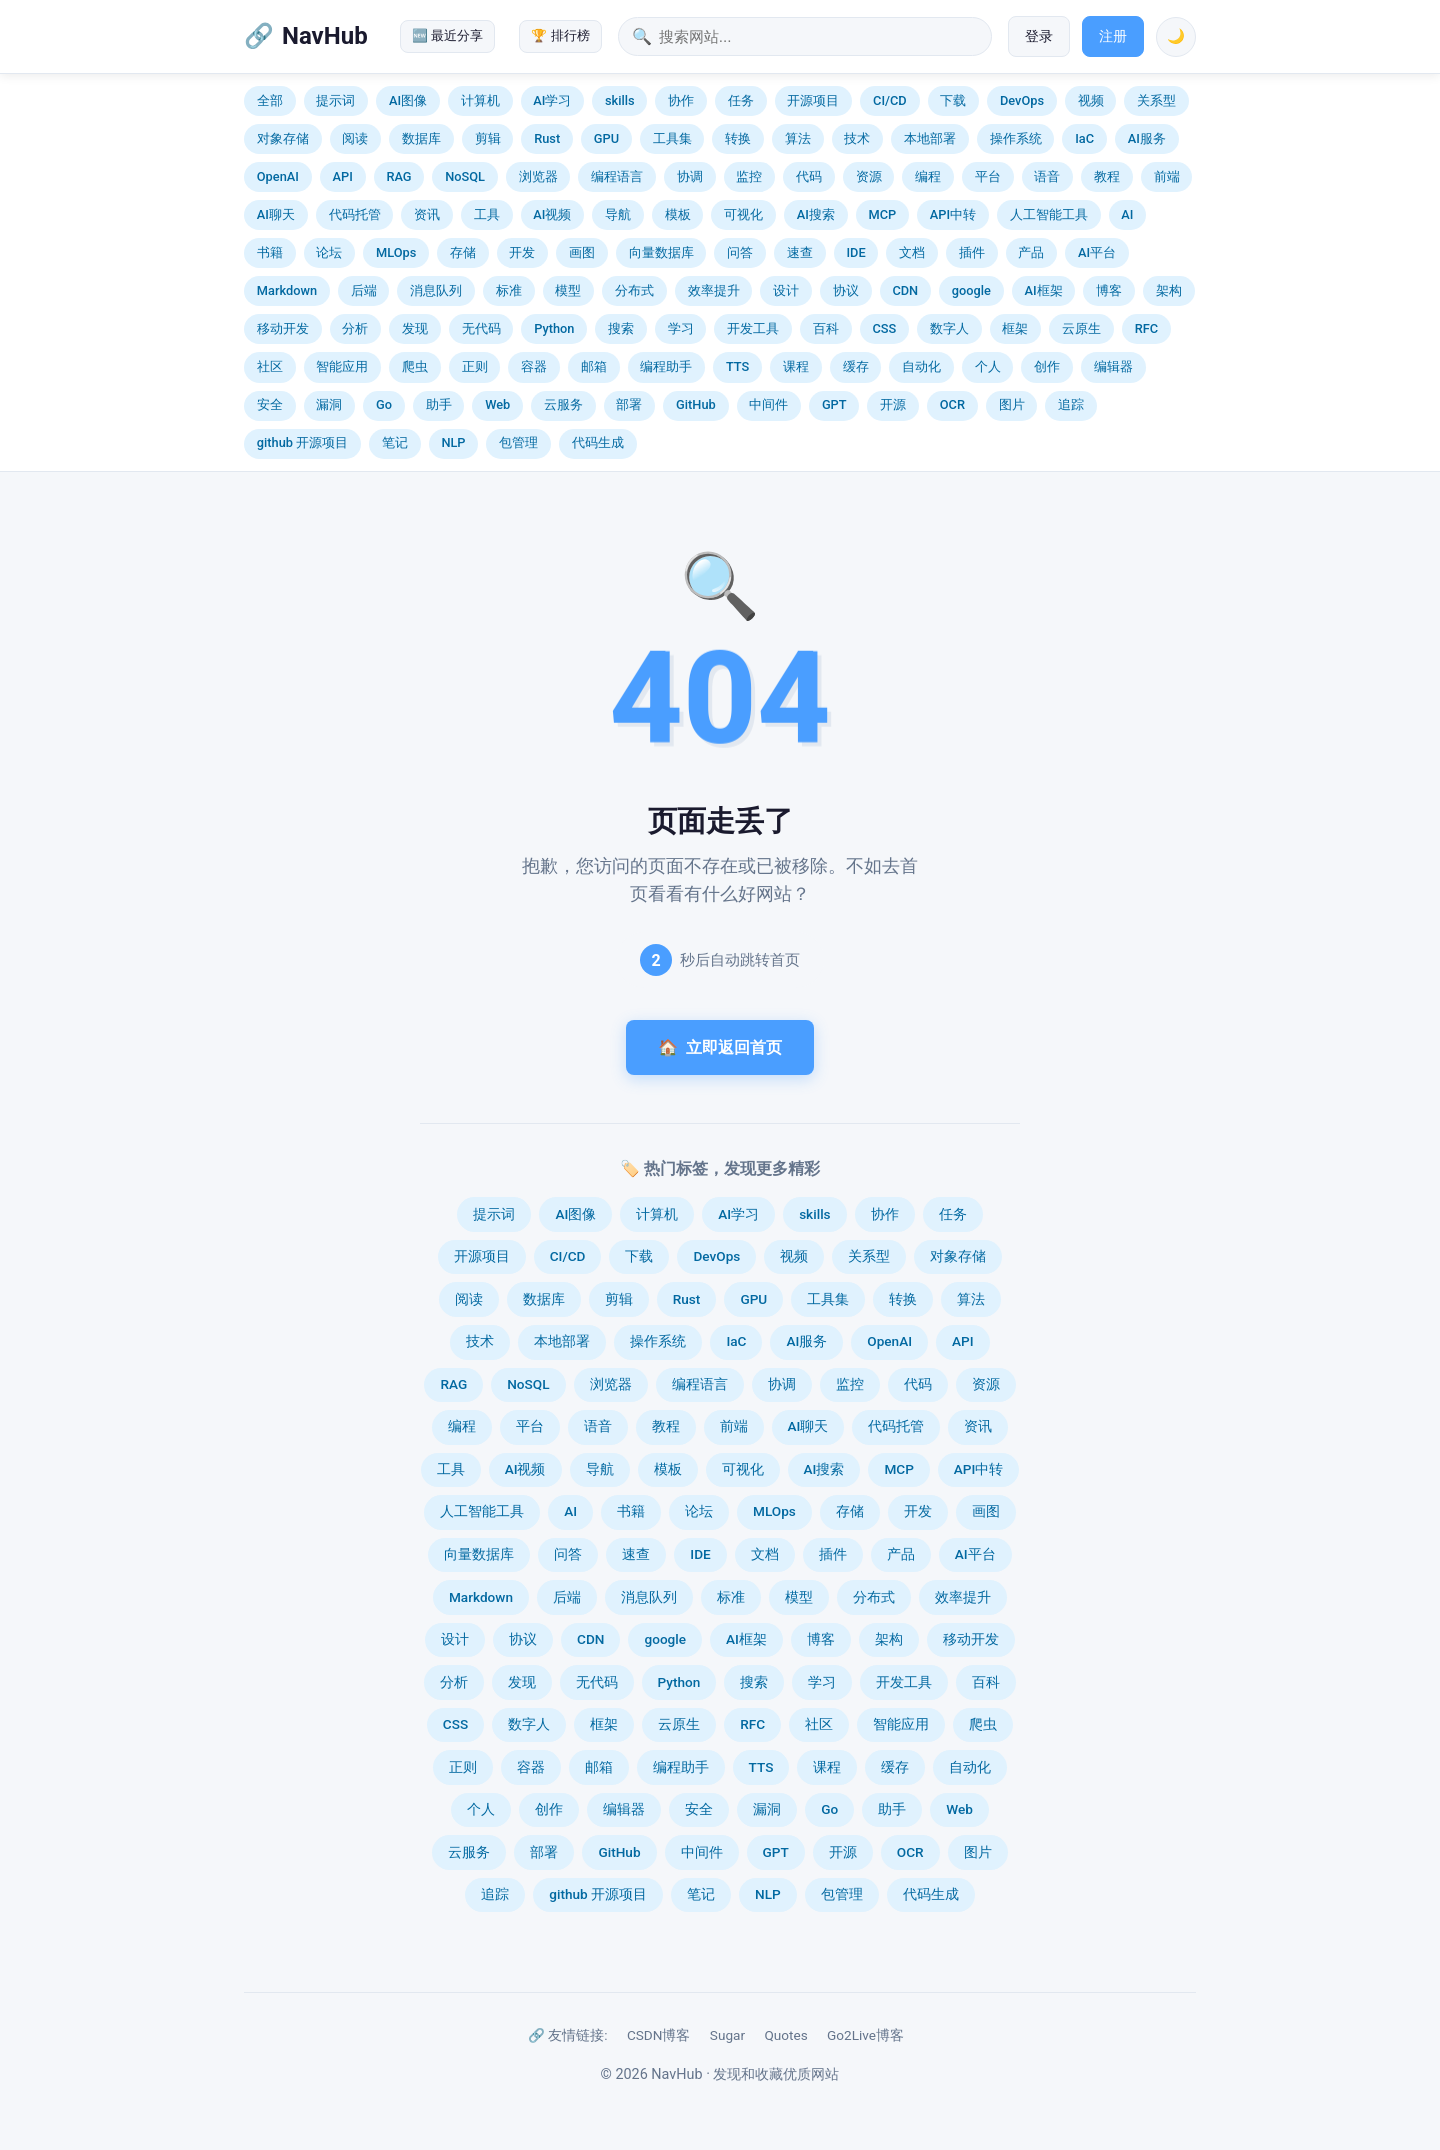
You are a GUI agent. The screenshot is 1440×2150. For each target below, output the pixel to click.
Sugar (727, 2035)
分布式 (634, 290)
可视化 (743, 214)
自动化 (921, 366)
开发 (522, 252)
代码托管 (355, 214)
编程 (928, 176)
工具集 (672, 138)
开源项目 (813, 100)
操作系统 (1016, 138)
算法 (798, 138)
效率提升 (714, 290)
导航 (618, 214)
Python (554, 328)
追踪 (1071, 404)
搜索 (621, 328)
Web (497, 404)
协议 (846, 290)
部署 (629, 404)
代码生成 (598, 442)
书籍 (270, 252)
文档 (912, 252)
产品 (1031, 252)
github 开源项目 (302, 442)
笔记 (395, 442)
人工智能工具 (1049, 214)
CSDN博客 (659, 2035)
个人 (988, 366)
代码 (809, 176)
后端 (364, 290)
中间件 (768, 404)
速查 (800, 252)
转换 (738, 138)
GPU (606, 138)
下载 (953, 100)
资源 (869, 176)
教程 (1107, 176)
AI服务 (1147, 138)
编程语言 (617, 176)
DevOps (1022, 100)
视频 (1091, 100)
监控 (749, 176)
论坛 (329, 252)
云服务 (563, 404)
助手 (439, 404)
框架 (1015, 328)
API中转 (953, 214)
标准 (509, 290)
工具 (487, 214)
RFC (1146, 328)
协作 (681, 100)
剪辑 (488, 138)
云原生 (1081, 328)
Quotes (785, 2035)
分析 (355, 328)
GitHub (696, 404)
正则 (475, 366)
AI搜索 (816, 214)
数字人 (949, 328)
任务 (741, 100)
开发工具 (753, 328)
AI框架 (1044, 290)
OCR (952, 404)
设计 (786, 290)
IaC (1084, 138)
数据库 (421, 138)
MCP (883, 214)
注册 (1113, 36)
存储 (463, 252)
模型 (568, 290)
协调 (690, 176)
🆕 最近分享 (447, 35)
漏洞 (329, 404)
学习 (681, 328)
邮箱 (594, 366)
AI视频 (552, 214)
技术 (857, 138)
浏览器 (538, 176)
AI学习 (552, 100)
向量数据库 (661, 252)
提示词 (335, 100)
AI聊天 (276, 214)
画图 (582, 252)
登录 (1039, 36)
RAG (398, 176)
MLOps (396, 252)
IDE (855, 252)
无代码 (481, 328)
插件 (972, 252)
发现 (415, 328)
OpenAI (278, 176)
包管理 (518, 442)
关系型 (1156, 100)
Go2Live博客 (865, 2035)
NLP (453, 442)
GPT (834, 404)
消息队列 (436, 290)
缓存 (856, 366)
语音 (1047, 176)
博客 (1109, 290)
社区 (270, 366)
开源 (893, 404)
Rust (547, 138)
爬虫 (415, 366)
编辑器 (1113, 366)
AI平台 (1097, 252)
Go (384, 404)
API (343, 176)
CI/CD (890, 100)
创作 (1047, 366)
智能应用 (342, 366)
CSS (884, 328)
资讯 (427, 214)
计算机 (480, 100)
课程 (796, 366)
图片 (1012, 404)
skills (620, 100)
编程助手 (666, 366)
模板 (678, 214)
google (971, 290)
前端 (1167, 176)
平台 (988, 176)
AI (1127, 214)
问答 (740, 252)
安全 (270, 404)
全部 (270, 100)
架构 (1169, 290)
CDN (905, 290)
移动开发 (283, 328)
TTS (737, 366)
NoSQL (465, 176)
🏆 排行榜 (560, 35)
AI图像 (408, 100)
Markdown (287, 290)
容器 (534, 366)
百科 (826, 328)
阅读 (355, 138)
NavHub (325, 36)
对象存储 (283, 138)
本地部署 (930, 138)
